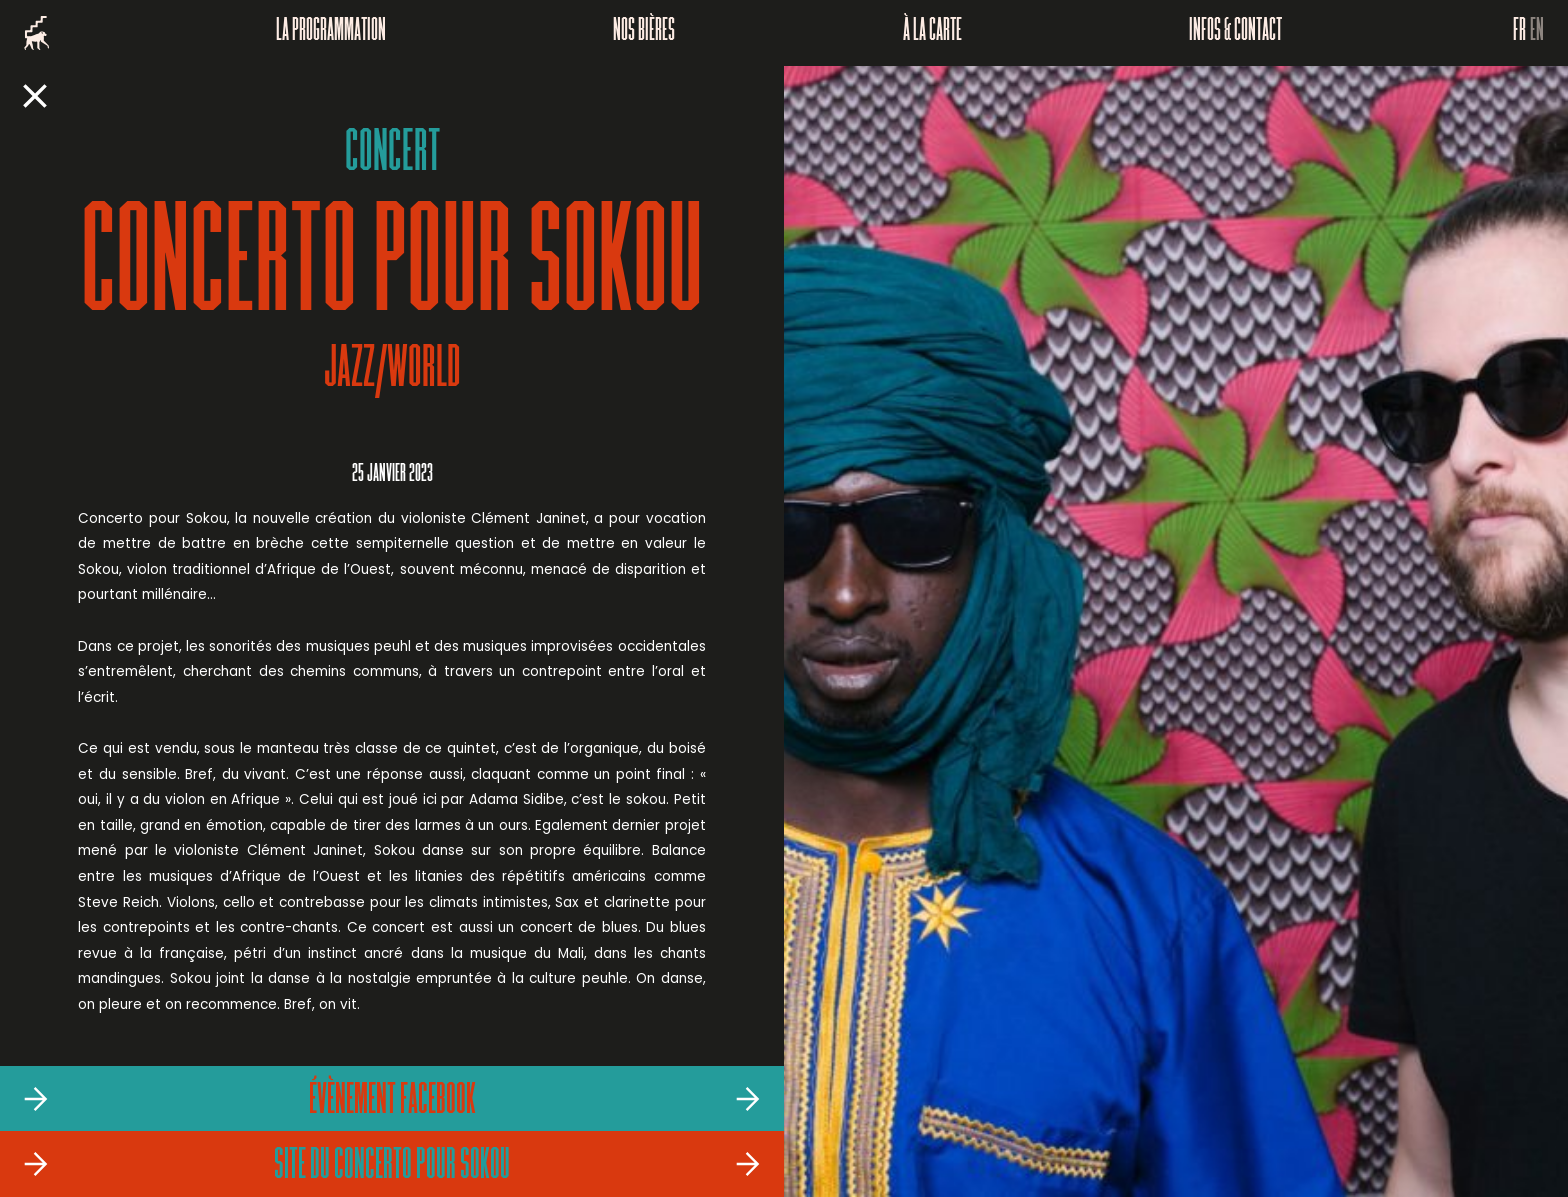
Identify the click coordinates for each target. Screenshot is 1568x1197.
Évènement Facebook (392, 1102)
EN (1537, 33)
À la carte (932, 33)
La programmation (331, 33)
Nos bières (644, 33)
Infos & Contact (1235, 33)
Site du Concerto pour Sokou (392, 1167)
